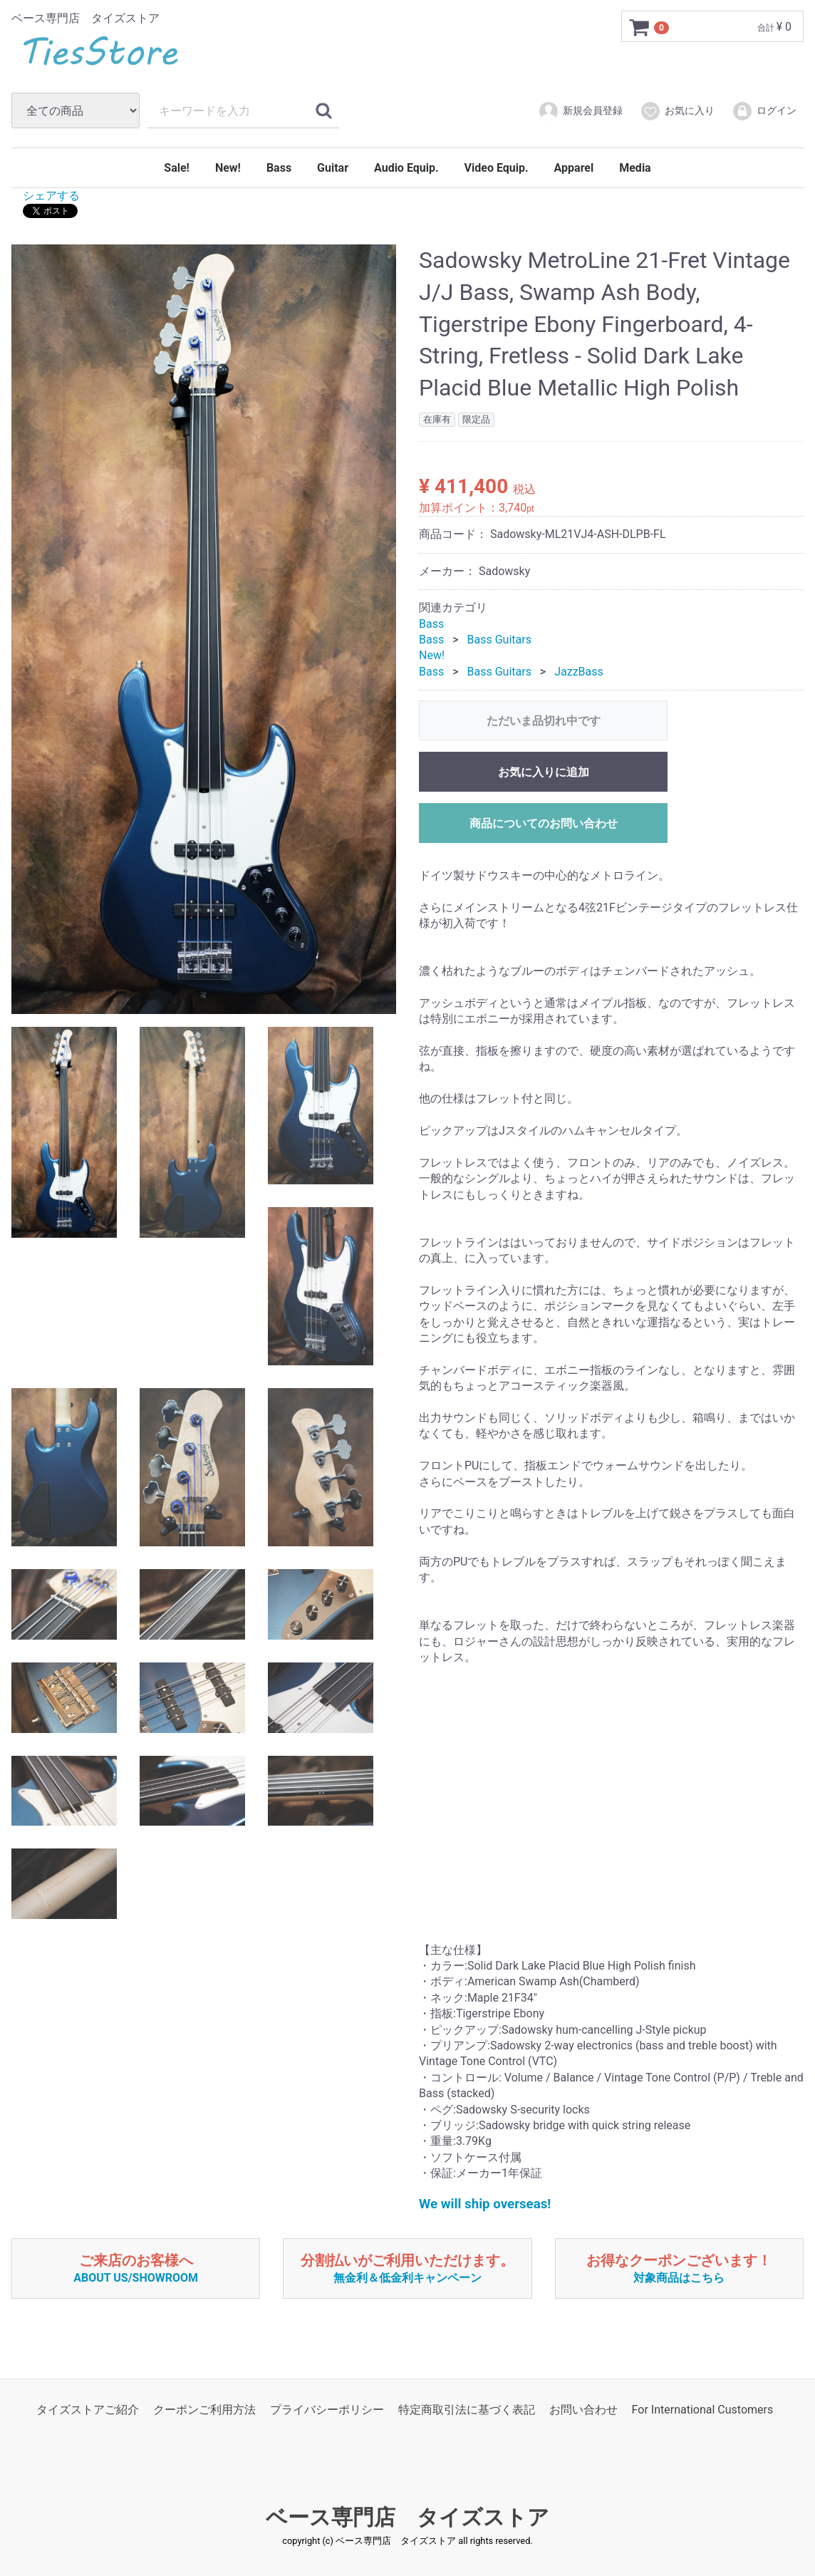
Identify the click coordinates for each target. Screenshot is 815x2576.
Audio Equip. (406, 168)
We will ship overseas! (485, 2204)
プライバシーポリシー (327, 2409)
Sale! (177, 168)
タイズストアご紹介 (87, 2409)
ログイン (764, 111)
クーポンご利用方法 (204, 2409)
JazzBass (578, 671)
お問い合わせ (583, 2409)
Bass (278, 168)
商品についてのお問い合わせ (543, 823)
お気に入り (677, 111)
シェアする (51, 195)
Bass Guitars (499, 639)
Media (634, 168)
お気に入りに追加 (543, 772)
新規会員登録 (580, 111)
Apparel (574, 168)
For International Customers (703, 2409)
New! (228, 168)
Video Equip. (496, 168)
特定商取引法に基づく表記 (466, 2409)
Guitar (332, 168)
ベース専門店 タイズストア (407, 2516)
